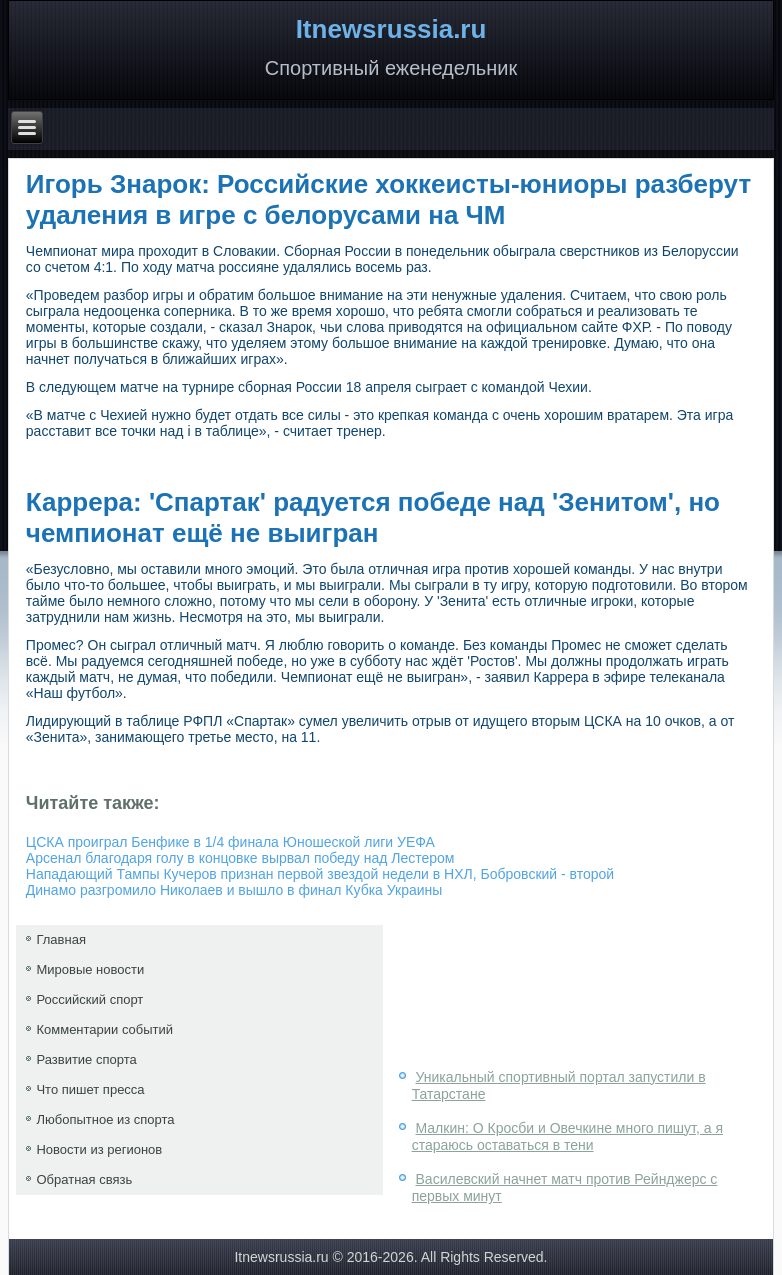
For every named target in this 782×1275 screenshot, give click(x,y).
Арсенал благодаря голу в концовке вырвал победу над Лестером (240, 858)
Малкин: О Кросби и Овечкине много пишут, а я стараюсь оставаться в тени (567, 1137)
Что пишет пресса (90, 1089)
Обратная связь (84, 1179)
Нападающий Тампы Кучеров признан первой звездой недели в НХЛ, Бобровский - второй (320, 874)
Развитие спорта (86, 1059)
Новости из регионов (99, 1149)
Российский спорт (89, 999)
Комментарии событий (104, 1029)
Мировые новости (90, 969)
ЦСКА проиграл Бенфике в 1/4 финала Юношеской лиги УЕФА (230, 842)
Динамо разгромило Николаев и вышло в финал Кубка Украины (234, 890)
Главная (60, 939)
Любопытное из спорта (105, 1119)
